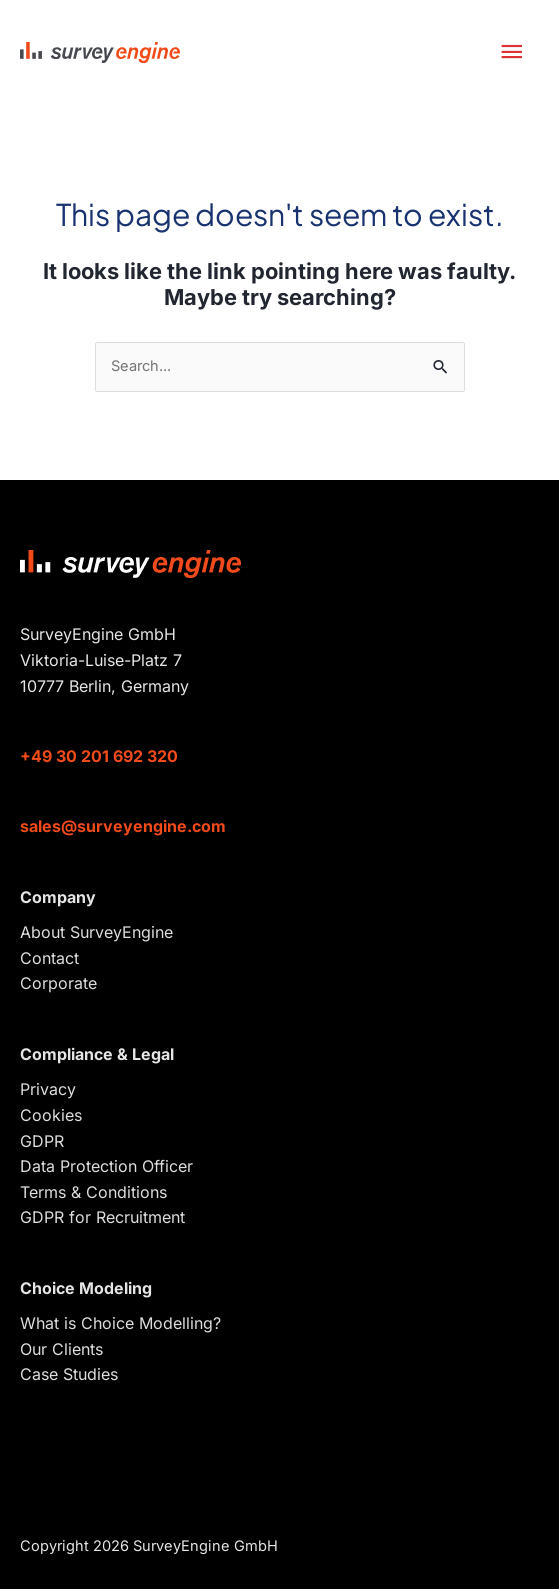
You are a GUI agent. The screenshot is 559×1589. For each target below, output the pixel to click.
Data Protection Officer (106, 1166)
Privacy (48, 1089)
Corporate (58, 983)
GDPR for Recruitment (102, 1217)
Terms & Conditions (93, 1192)
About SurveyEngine (96, 932)
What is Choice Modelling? (120, 1323)
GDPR (42, 1141)
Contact (49, 958)
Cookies (51, 1115)
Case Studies (69, 1374)
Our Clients (61, 1349)
